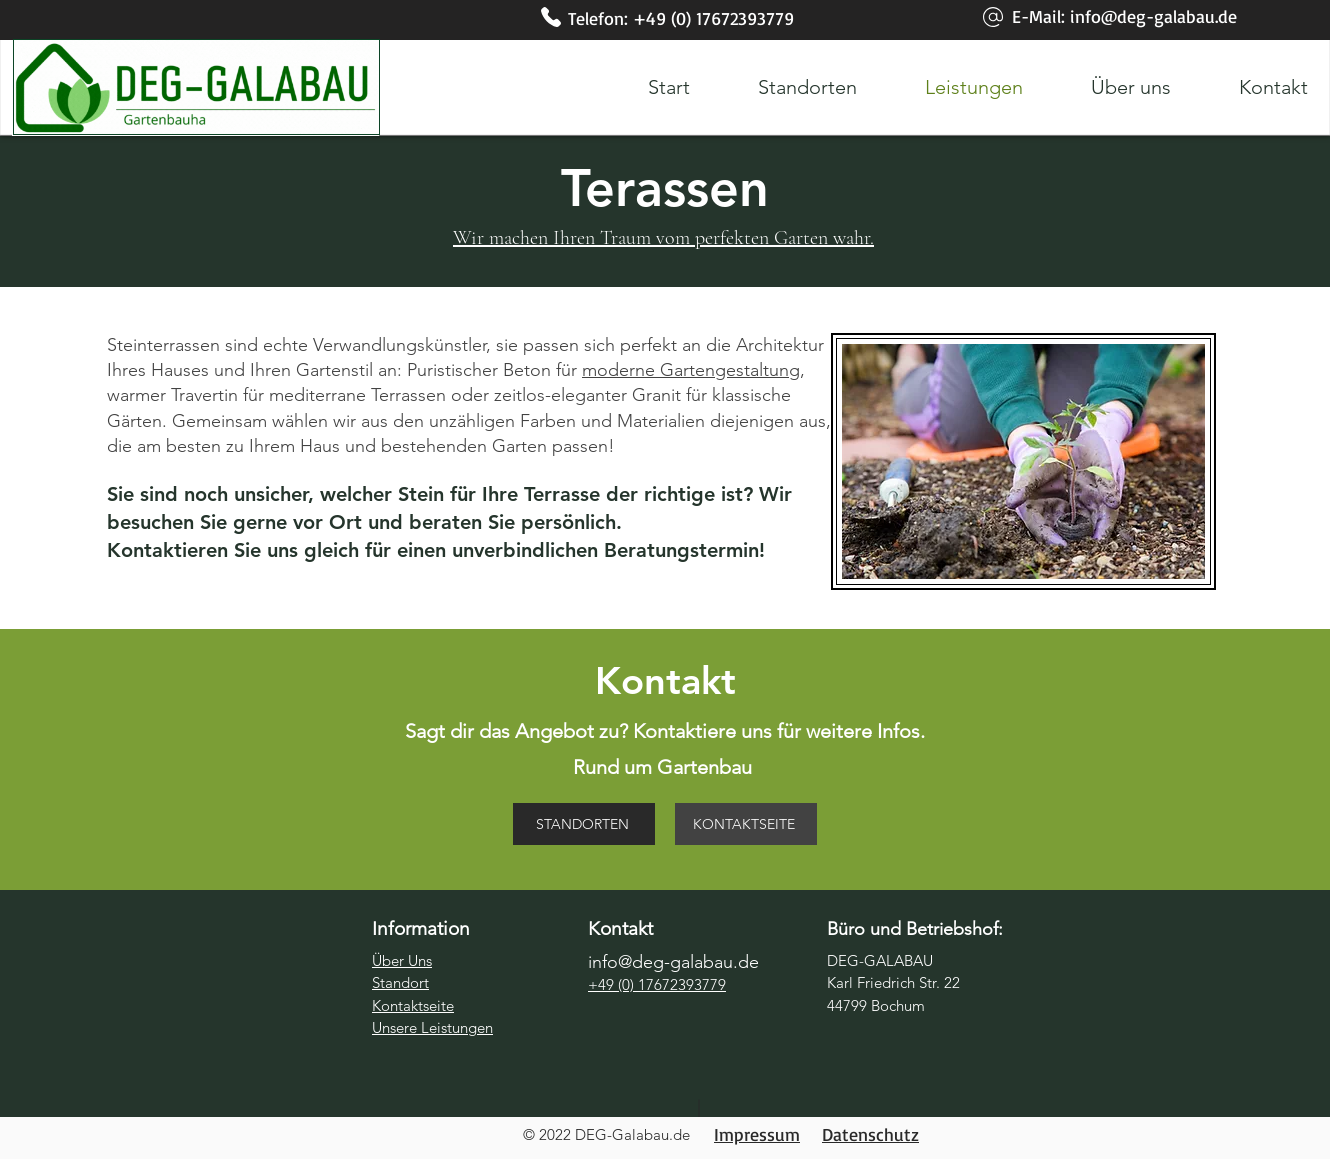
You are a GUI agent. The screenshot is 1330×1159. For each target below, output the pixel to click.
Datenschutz (870, 1134)
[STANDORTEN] (584, 824)
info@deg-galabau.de (1153, 16)
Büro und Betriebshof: (915, 929)
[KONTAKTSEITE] (746, 824)
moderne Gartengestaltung (691, 370)
